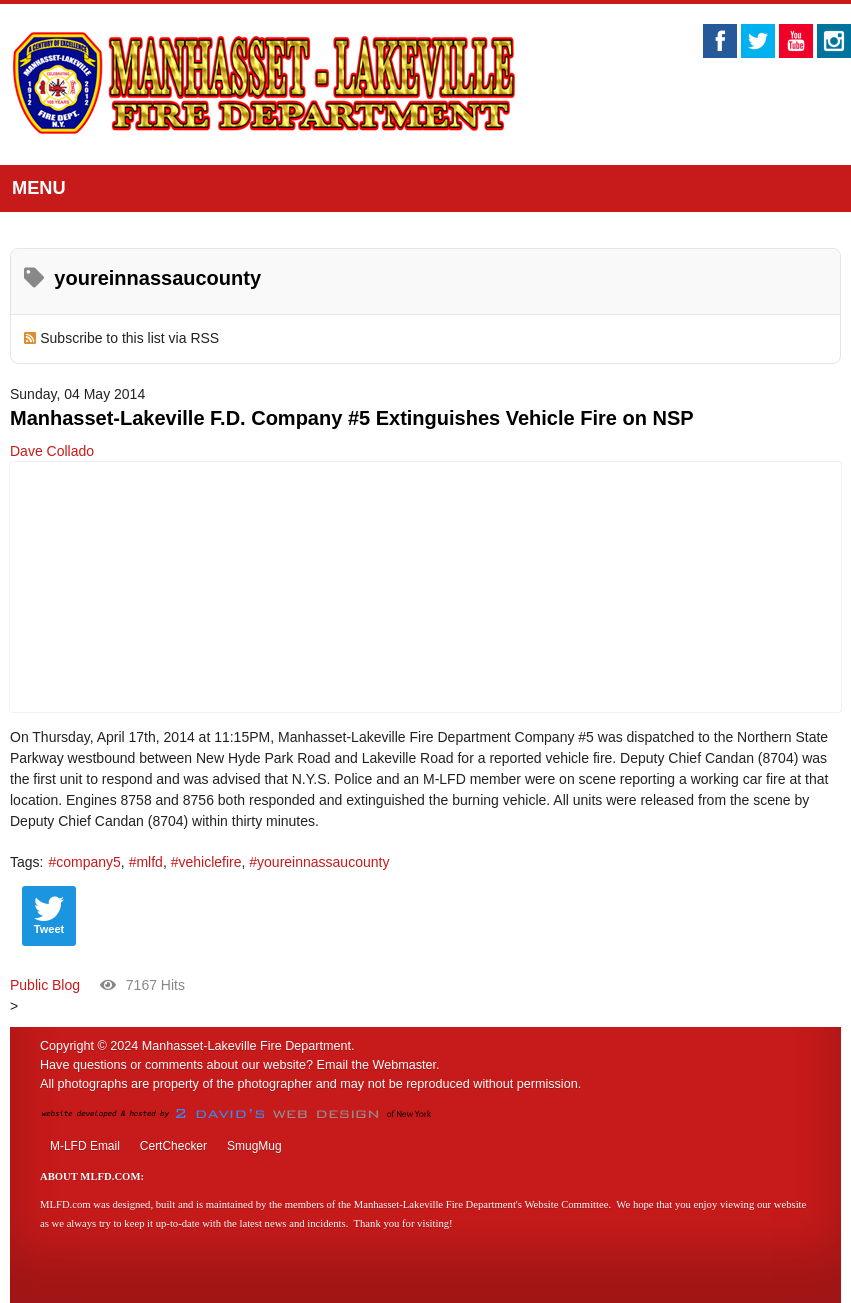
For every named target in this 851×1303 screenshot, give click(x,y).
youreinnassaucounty (323, 862)
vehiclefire (209, 862)
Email (333, 1065)
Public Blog (45, 985)
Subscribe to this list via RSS (129, 338)
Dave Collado (52, 451)
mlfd (149, 862)
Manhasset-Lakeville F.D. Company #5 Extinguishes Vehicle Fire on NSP (352, 418)
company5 (88, 862)
